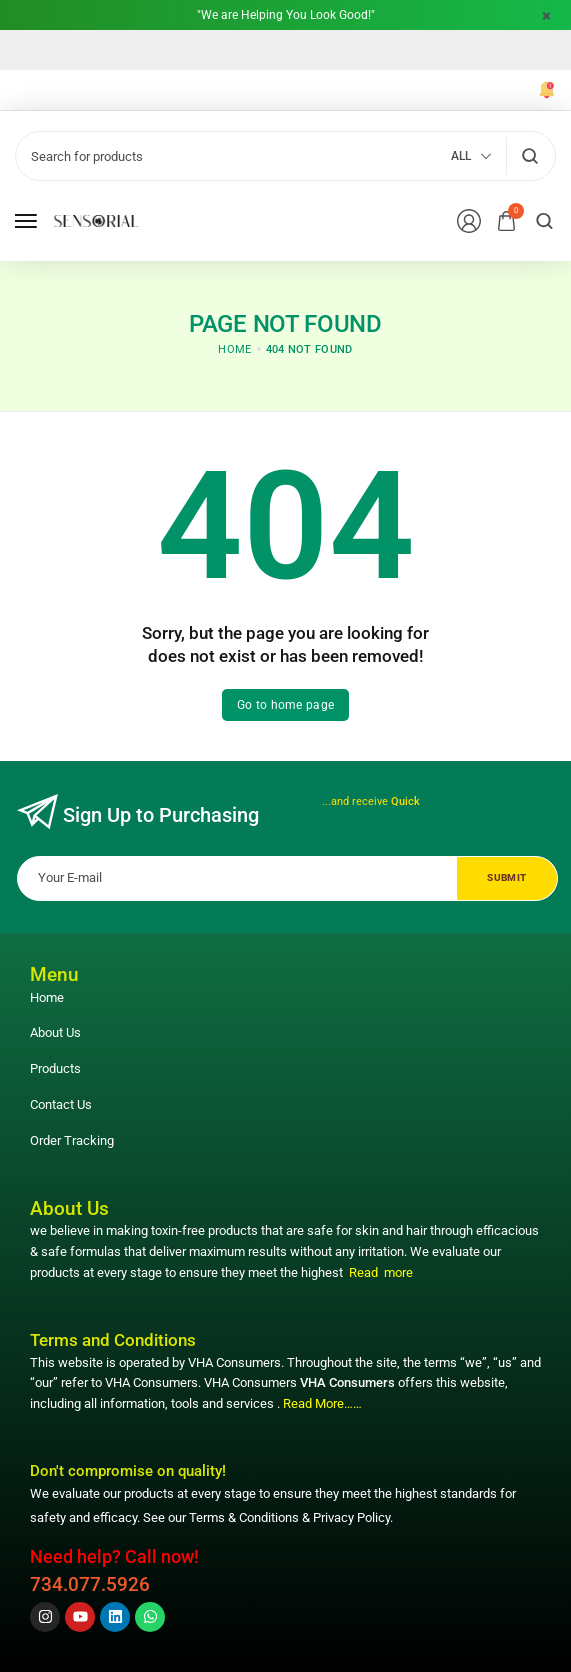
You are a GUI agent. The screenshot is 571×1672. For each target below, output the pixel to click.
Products (55, 1068)
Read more (381, 1272)
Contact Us (61, 1104)
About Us (55, 1032)
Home (47, 997)
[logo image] (96, 220)
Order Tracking (72, 1140)
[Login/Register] (469, 221)
